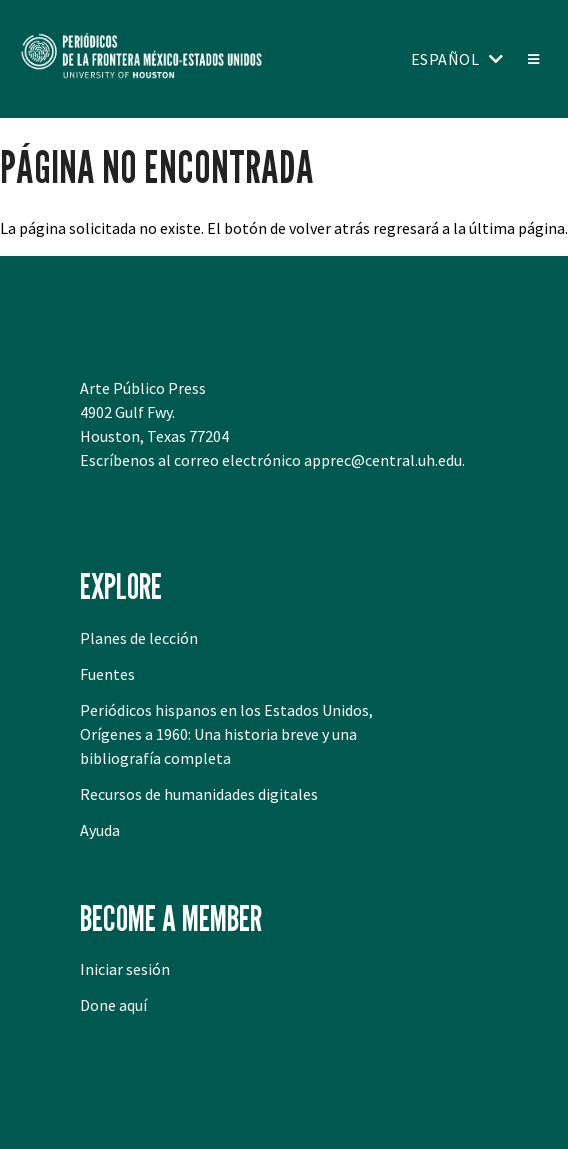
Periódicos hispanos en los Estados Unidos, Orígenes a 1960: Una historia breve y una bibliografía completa (226, 734)
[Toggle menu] (532, 59)
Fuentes (107, 674)
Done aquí (113, 1005)
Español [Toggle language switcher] (445, 59)
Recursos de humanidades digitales (199, 794)
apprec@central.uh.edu (383, 460)
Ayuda (100, 830)
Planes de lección (139, 638)
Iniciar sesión (125, 969)
